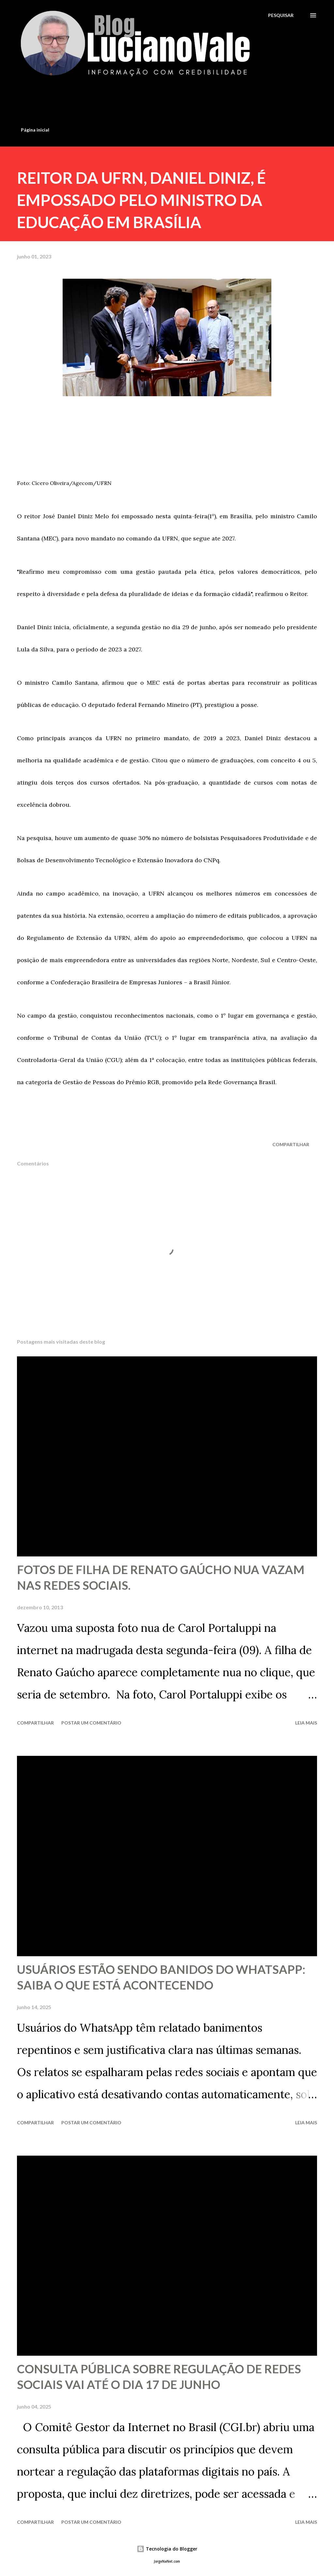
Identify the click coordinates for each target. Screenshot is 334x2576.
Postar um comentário (91, 1722)
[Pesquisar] (281, 15)
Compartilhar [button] (290, 1144)
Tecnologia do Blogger (167, 2549)
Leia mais (306, 1722)
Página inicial (35, 130)
